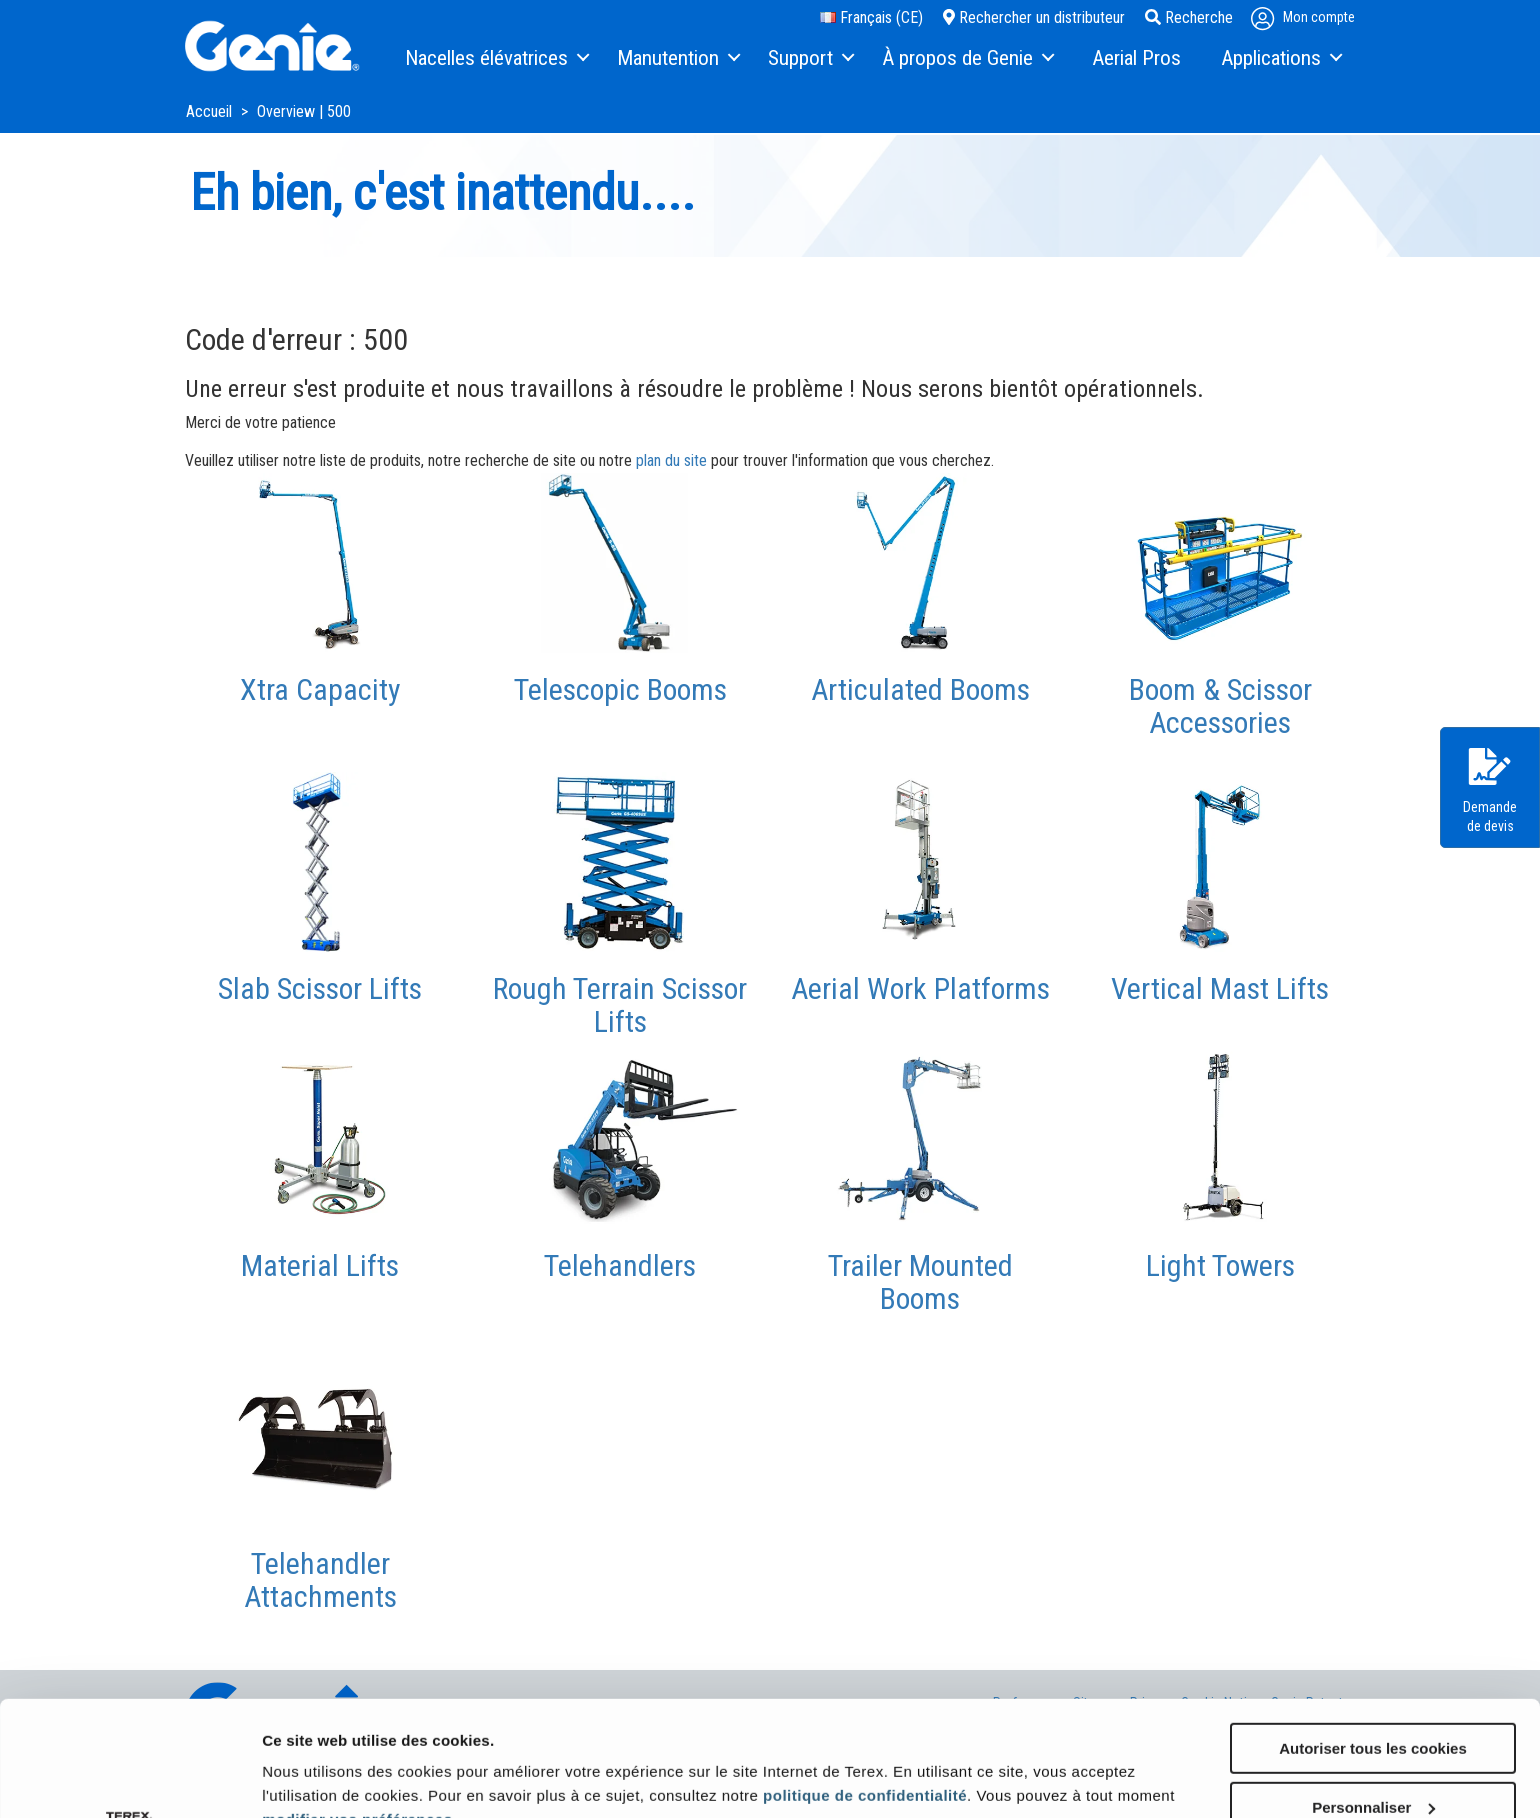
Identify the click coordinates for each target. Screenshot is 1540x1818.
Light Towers (1220, 1265)
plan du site (671, 460)
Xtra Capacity (320, 689)
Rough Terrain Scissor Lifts (620, 1005)
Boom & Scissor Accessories (1220, 706)
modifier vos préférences (357, 1704)
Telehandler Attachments (320, 1580)
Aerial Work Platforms (920, 988)
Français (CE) (871, 17)
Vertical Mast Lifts (1220, 988)
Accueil (211, 111)
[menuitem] (496, 59)
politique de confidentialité (865, 1680)
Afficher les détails (329, 1759)
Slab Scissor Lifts (320, 988)
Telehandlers (620, 1265)
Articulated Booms (920, 689)
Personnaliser (1373, 1692)
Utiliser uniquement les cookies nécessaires (1372, 1760)
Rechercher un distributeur (1034, 17)
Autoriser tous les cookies (1373, 1633)
